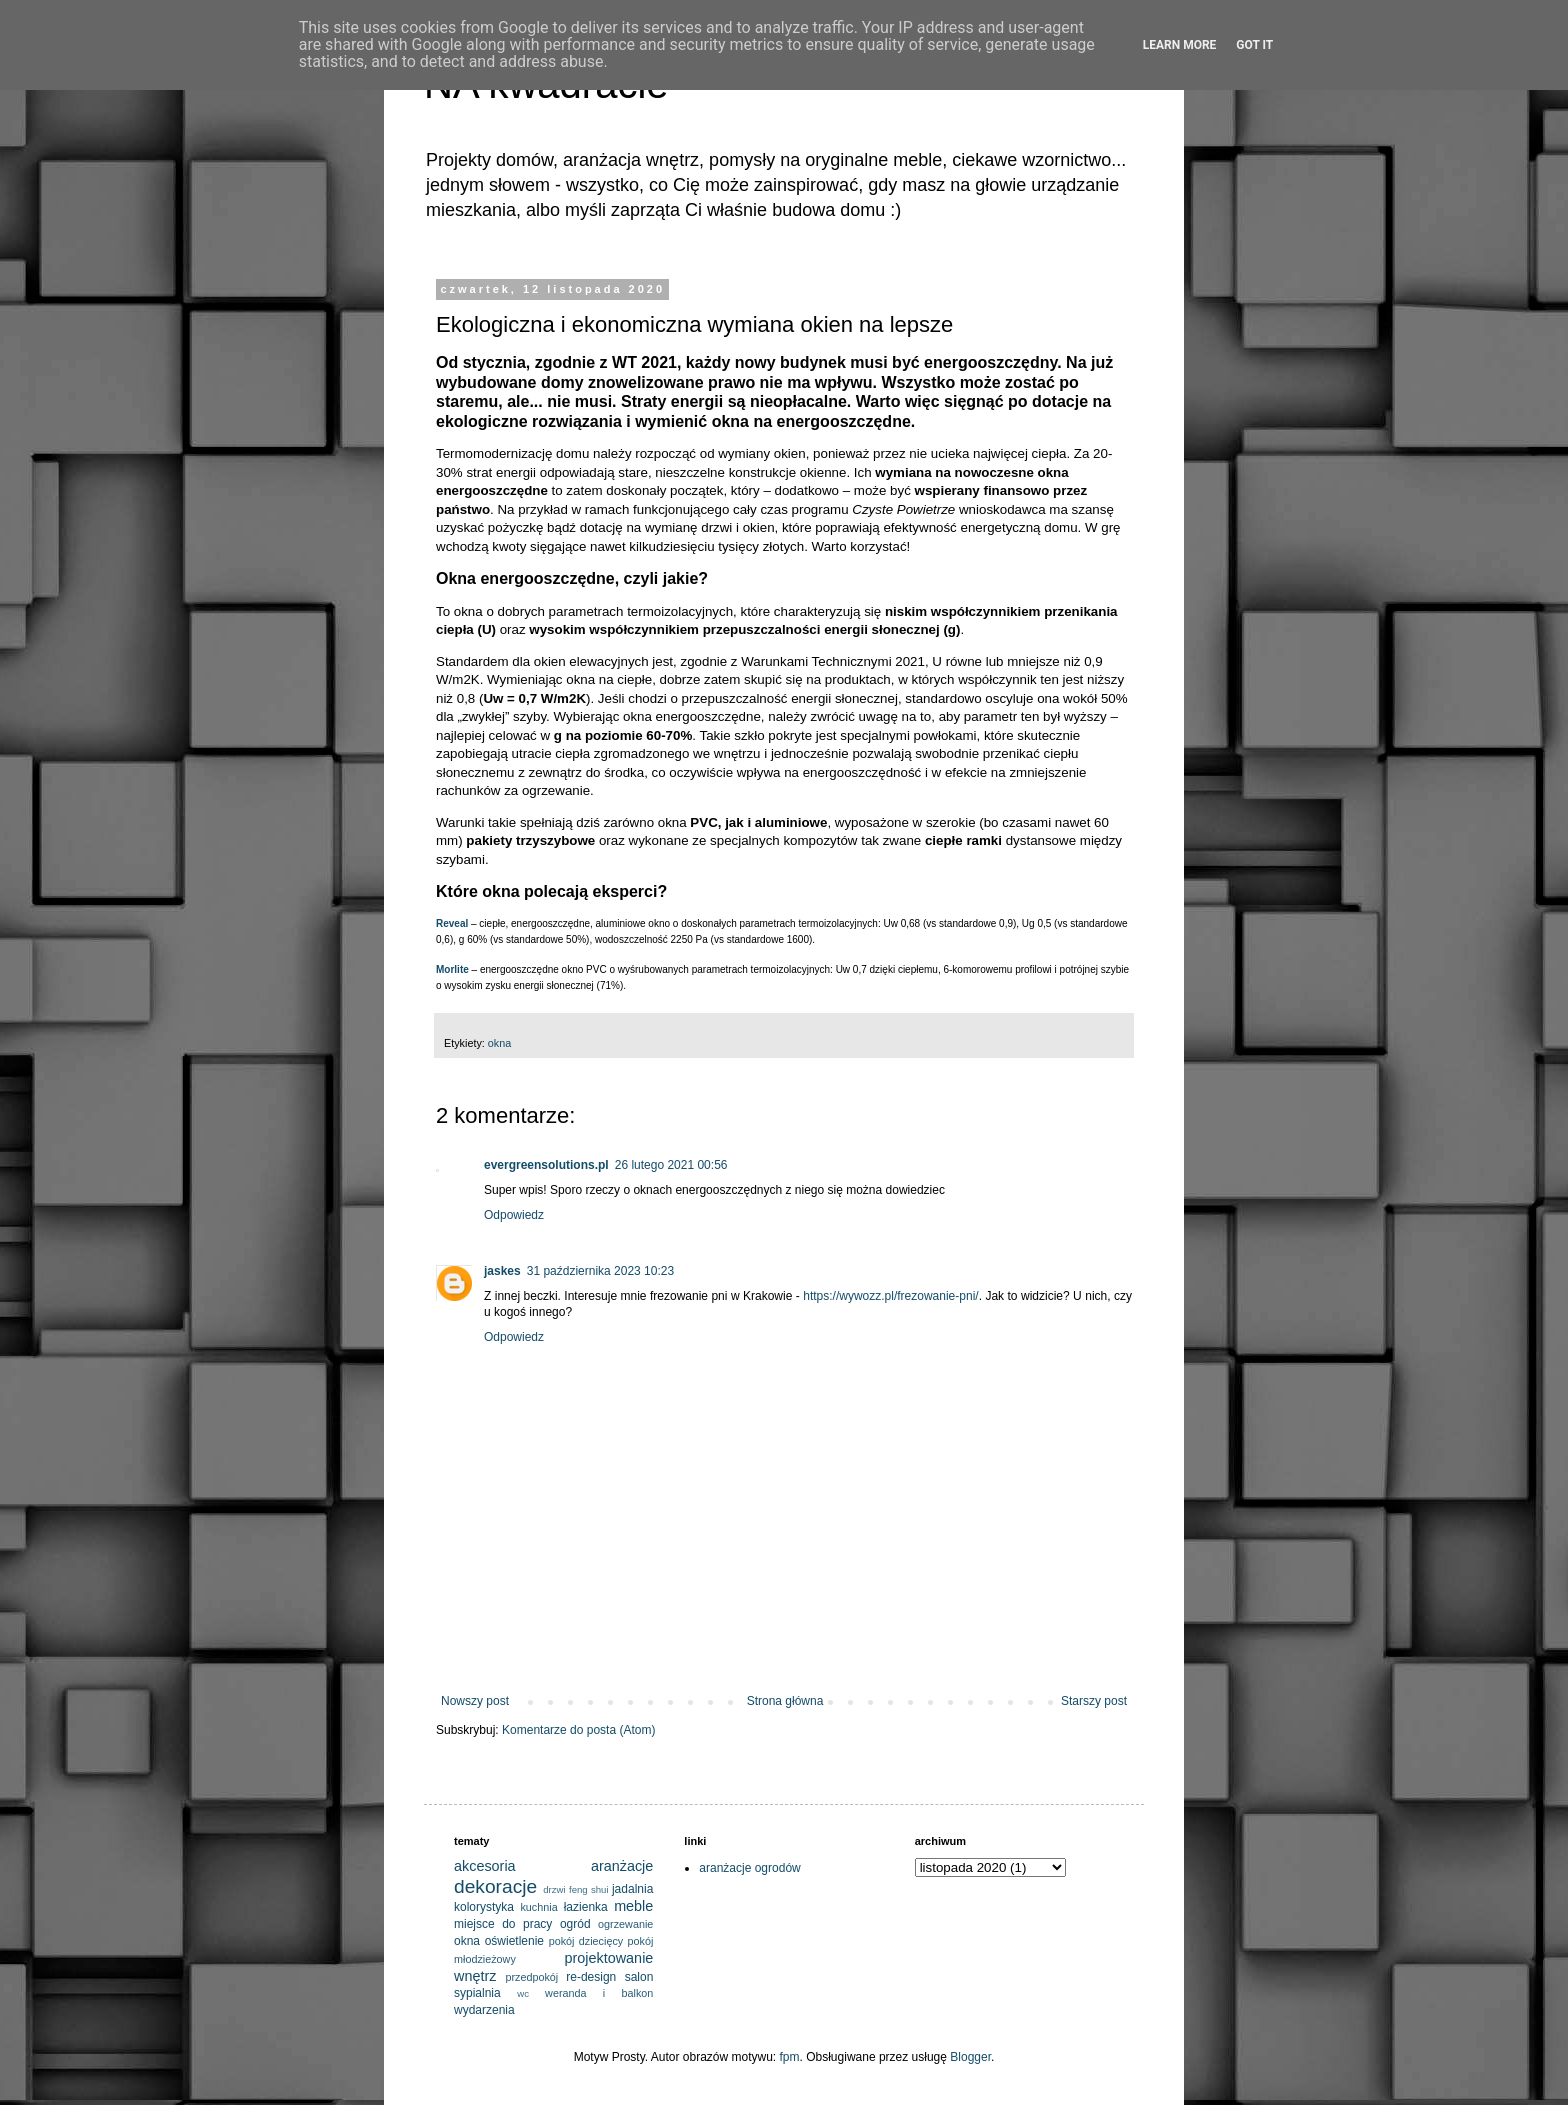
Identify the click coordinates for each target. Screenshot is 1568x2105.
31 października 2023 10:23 (600, 1271)
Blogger (970, 2057)
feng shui (589, 1889)
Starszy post (1094, 1701)
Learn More (1180, 45)
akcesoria (485, 1866)
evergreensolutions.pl (546, 1165)
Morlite (452, 969)
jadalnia (632, 1889)
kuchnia (538, 1907)
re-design (591, 1977)
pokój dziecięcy (586, 1941)
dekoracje (495, 1886)
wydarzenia (484, 2010)
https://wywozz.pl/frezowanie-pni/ (890, 1296)
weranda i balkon (599, 1993)
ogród (575, 1924)
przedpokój (531, 1977)
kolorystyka (484, 1907)
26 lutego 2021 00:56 (671, 1165)
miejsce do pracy (503, 1924)
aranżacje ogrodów (749, 1868)
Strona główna (785, 1701)
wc (523, 1993)
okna (499, 1043)
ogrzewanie (625, 1924)
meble (633, 1906)
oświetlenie (514, 1941)
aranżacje (622, 1866)
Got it (1254, 45)
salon (639, 1977)
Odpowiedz (514, 1215)
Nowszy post (475, 1701)
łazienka (586, 1907)
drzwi (554, 1889)
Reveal (452, 923)
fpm (790, 2057)
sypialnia (477, 1993)
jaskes (502, 1271)
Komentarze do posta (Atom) (578, 1730)
